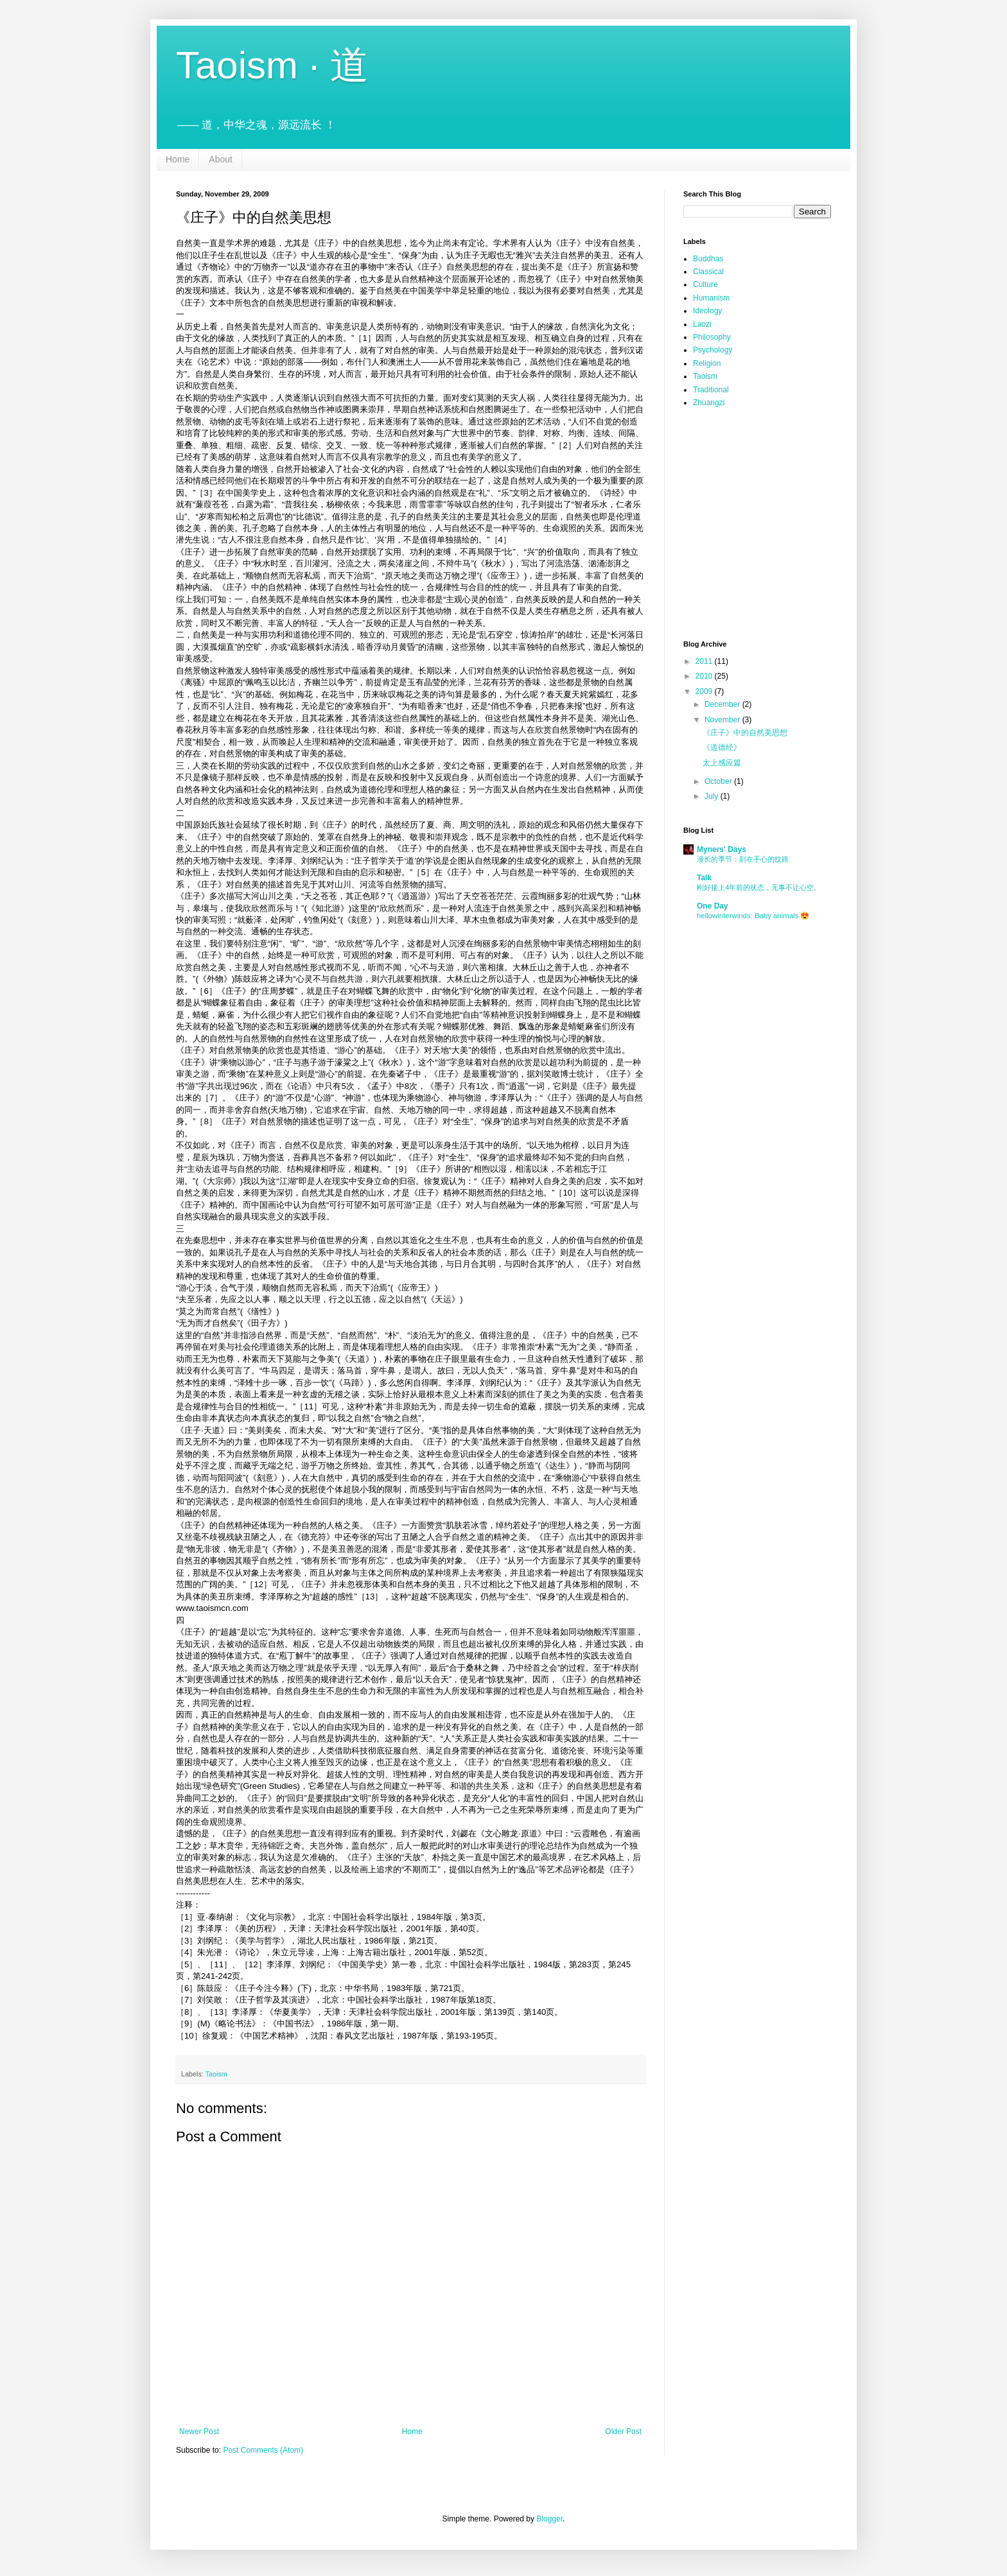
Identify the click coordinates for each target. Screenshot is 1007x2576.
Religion (707, 363)
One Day (712, 905)
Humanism (711, 297)
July (713, 796)
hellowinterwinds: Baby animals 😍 (753, 915)
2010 (705, 676)
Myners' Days (721, 849)
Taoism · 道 (272, 65)
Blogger (549, 2518)
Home (177, 159)
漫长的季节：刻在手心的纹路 (743, 859)
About (220, 159)
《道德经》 (722, 747)
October (719, 781)
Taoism (216, 2074)
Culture (705, 284)
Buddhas (708, 258)
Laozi (702, 324)
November (723, 719)
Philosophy (712, 337)
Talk (704, 877)
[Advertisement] (747, 492)
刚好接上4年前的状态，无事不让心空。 (759, 887)
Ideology (707, 310)
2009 (705, 691)
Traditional (711, 389)
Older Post (623, 2431)
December (723, 704)
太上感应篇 (722, 762)
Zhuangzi (708, 402)
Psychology (712, 349)
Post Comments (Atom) (263, 2450)
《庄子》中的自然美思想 (745, 732)
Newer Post (199, 2431)
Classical (708, 271)
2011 (705, 661)
